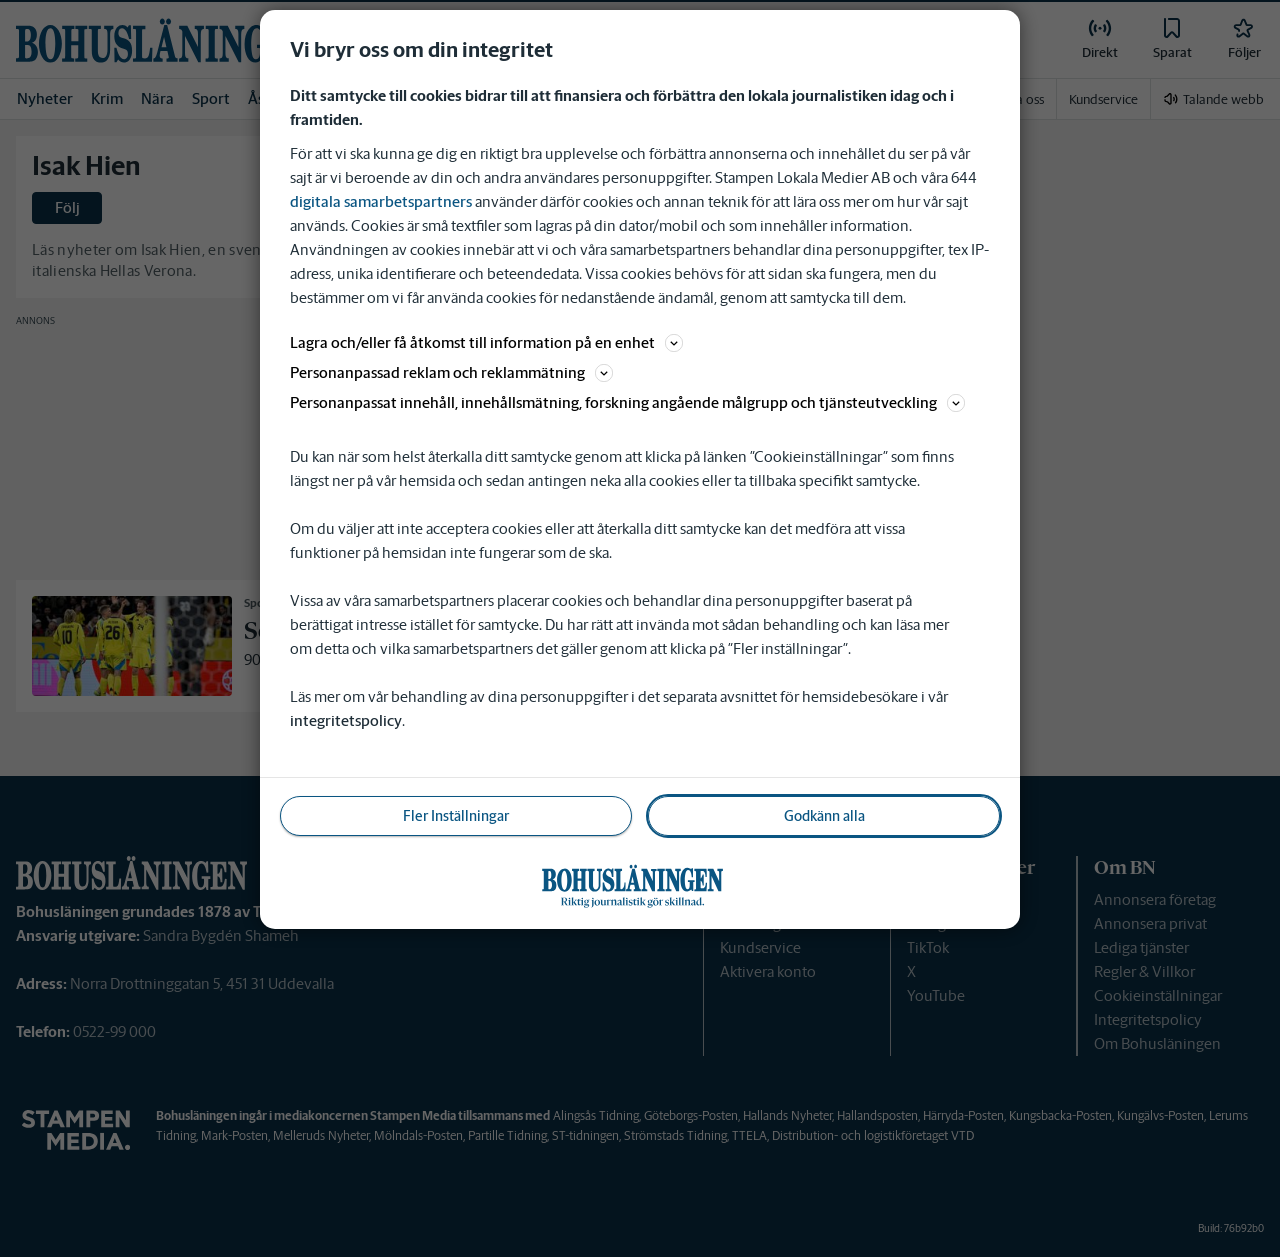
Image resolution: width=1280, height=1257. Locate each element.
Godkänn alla (824, 816)
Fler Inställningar (456, 816)
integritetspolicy (346, 720)
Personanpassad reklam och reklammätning (451, 372)
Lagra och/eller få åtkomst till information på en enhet (486, 342)
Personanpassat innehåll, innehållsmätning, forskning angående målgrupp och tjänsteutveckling (627, 402)
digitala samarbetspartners (381, 201)
